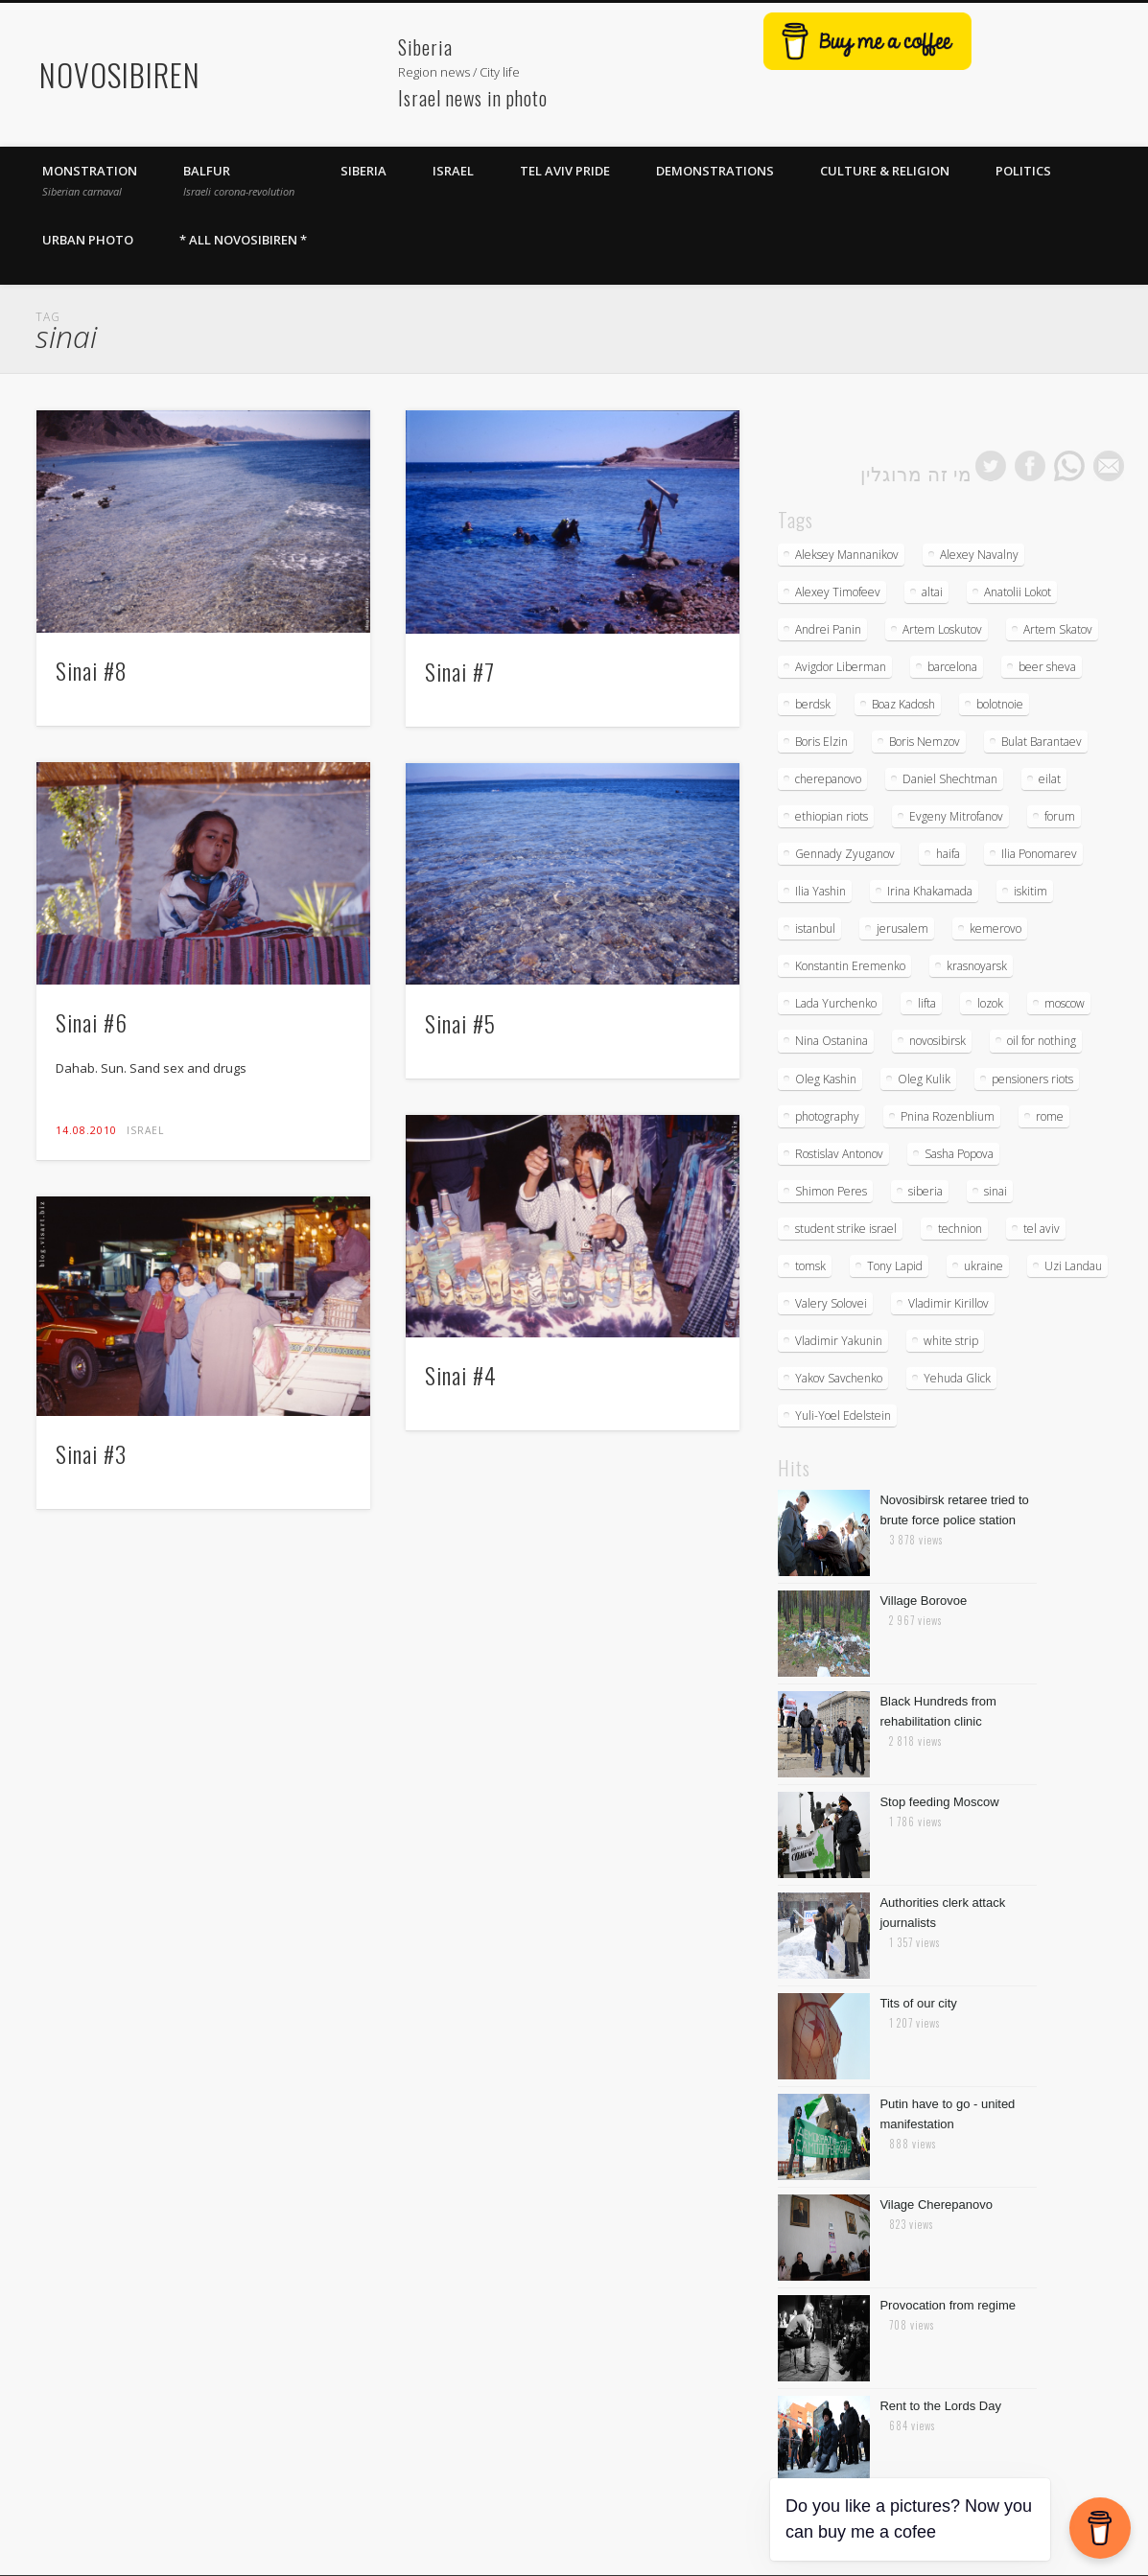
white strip (951, 1341)
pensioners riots (1032, 1079)
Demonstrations (715, 170)
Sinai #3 (91, 1453)
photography (827, 1116)
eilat (1050, 779)
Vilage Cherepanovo (936, 2204)
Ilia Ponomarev (1039, 854)
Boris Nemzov (924, 741)
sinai (995, 1191)
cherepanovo (828, 779)
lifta (927, 1003)
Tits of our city (917, 2003)
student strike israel (846, 1228)
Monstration (89, 180)
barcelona (952, 667)
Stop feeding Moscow (938, 1802)
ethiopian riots (831, 816)
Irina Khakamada (929, 891)
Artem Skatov (1057, 629)
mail (1108, 466)
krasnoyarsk (977, 966)
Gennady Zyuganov (845, 854)
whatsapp (1069, 466)
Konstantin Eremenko (850, 966)
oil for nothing (1041, 1041)
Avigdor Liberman (840, 667)
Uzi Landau (1073, 1266)
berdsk (813, 704)
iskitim (1030, 891)
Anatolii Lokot (1017, 592)
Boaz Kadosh (903, 704)
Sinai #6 (92, 1022)
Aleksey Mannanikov (847, 554)
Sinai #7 (460, 671)
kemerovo (995, 928)
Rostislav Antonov (839, 1154)
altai (932, 592)
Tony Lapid (895, 1266)
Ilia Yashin (820, 891)
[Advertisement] (299, 63)
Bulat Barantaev (1041, 741)
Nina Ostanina (831, 1041)
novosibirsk (937, 1041)
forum (1059, 816)
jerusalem (902, 928)
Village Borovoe (923, 1600)
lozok (990, 1003)
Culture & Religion (884, 170)
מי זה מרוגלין (916, 472)
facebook (1030, 466)
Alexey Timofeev (837, 592)
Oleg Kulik (924, 1079)
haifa (948, 854)
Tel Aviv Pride (565, 170)
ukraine (983, 1266)
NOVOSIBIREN (119, 74)
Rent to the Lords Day (939, 2406)
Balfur (238, 180)
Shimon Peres (831, 1191)
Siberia (363, 170)
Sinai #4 (461, 1375)
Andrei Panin (828, 629)
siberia (925, 1191)
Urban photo (87, 239)
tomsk (810, 1266)
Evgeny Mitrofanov (956, 816)
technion (960, 1228)
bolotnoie (999, 704)
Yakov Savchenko (838, 1378)
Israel (453, 170)
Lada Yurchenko (836, 1003)
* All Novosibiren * (243, 239)
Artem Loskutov (942, 629)
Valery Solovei (831, 1303)
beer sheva (1047, 667)
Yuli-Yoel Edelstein (843, 1415)
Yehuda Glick (957, 1378)
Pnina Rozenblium (948, 1116)
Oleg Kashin (825, 1079)
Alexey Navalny (979, 554)
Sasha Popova (959, 1154)
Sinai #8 (92, 670)
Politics (1023, 170)
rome (1050, 1116)
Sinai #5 (460, 1023)
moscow (1064, 1003)
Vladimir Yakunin (838, 1341)
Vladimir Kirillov (948, 1303)
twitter (990, 466)
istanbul (815, 928)
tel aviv (1041, 1228)
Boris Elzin (821, 741)
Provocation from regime (947, 2305)
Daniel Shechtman (949, 779)
